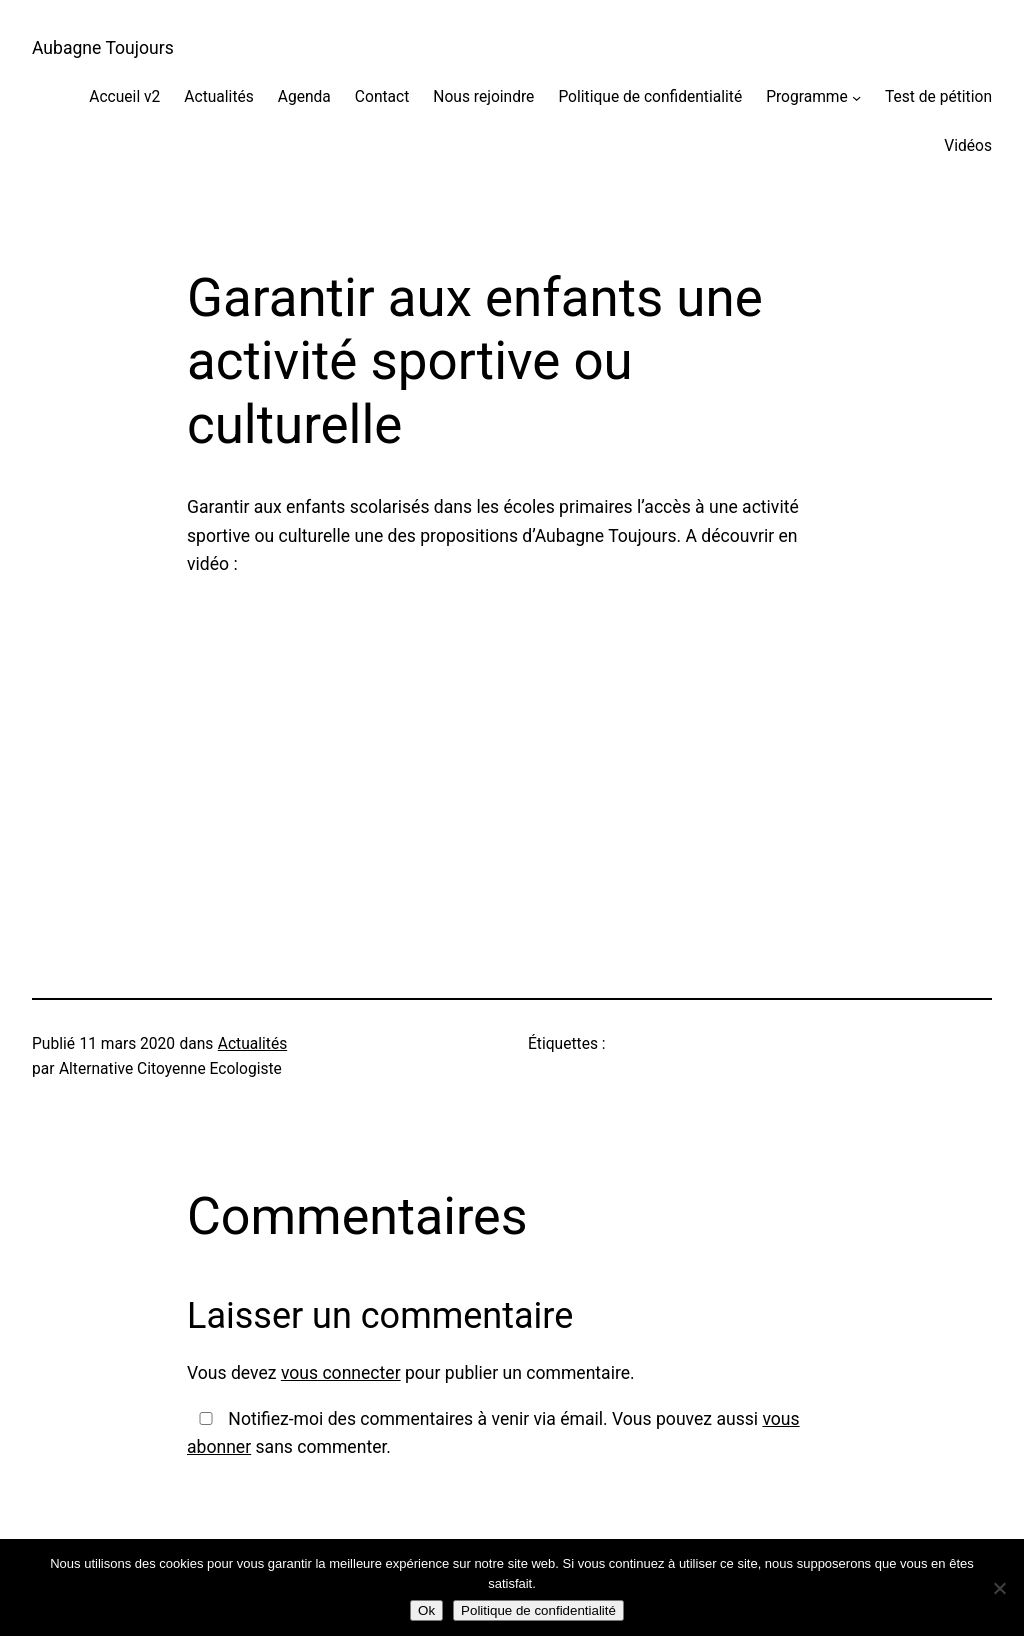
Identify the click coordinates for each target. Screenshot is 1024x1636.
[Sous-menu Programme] (856, 97)
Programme (807, 97)
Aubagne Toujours (103, 48)
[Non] (999, 1588)
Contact (382, 97)
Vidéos (968, 146)
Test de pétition (938, 97)
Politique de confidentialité (650, 97)
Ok (426, 1610)
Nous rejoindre (483, 97)
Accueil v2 (124, 97)
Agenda (304, 97)
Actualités (218, 97)
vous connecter (341, 1373)
